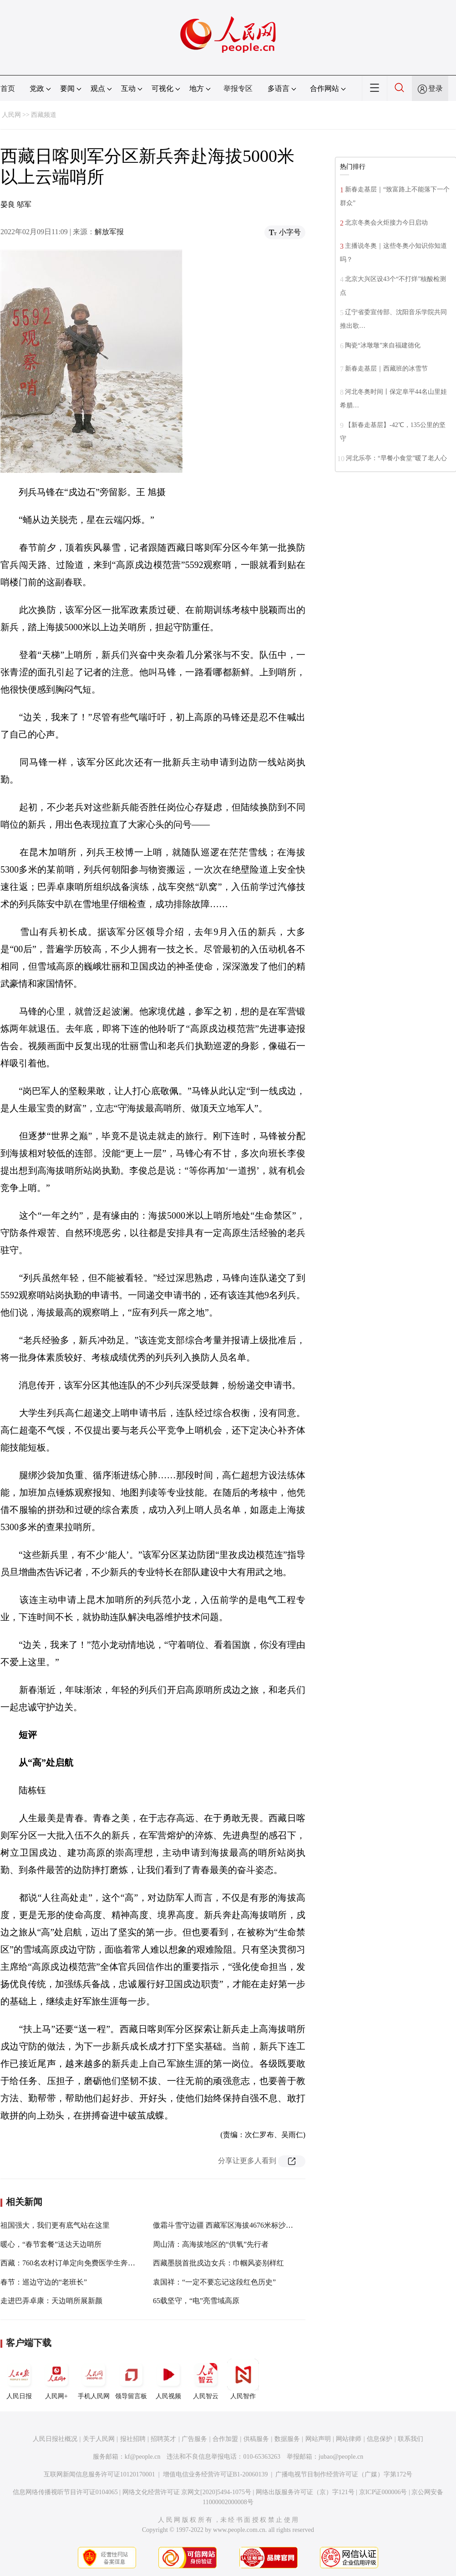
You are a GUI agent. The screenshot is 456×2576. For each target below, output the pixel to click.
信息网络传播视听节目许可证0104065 (65, 2492)
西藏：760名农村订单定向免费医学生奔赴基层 (75, 2263)
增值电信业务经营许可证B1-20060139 (215, 2474)
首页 (7, 88)
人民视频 (168, 2379)
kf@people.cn (143, 2456)
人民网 (11, 114)
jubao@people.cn (341, 2456)
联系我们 (410, 2438)
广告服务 (194, 2438)
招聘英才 (163, 2438)
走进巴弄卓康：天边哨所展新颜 (51, 2301)
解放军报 (109, 232)
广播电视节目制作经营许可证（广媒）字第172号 (343, 2474)
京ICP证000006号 (383, 2492)
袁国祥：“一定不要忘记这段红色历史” (214, 2282)
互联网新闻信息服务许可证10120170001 (99, 2474)
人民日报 (19, 2379)
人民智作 (243, 2379)
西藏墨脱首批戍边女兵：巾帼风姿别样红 (218, 2263)
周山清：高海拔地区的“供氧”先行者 (211, 2244)
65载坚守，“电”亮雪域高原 (196, 2301)
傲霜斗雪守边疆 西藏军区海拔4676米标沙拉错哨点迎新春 (245, 2225)
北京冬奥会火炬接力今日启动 (386, 222)
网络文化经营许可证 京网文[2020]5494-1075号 (187, 2492)
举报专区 (238, 88)
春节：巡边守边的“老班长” (43, 2282)
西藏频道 (43, 114)
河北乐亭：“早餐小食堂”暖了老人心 (396, 458)
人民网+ (56, 2379)
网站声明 (318, 2438)
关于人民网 (99, 2438)
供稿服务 (256, 2438)
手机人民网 (94, 2379)
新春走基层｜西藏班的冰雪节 (386, 368)
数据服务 (287, 2438)
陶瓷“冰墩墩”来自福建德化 (383, 345)
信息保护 (379, 2438)
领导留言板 (131, 2379)
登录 (435, 88)
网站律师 (348, 2438)
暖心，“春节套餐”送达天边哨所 (50, 2244)
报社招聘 (133, 2438)
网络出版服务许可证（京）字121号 (305, 2492)
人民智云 (206, 2379)
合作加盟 (225, 2438)
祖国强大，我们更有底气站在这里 (55, 2225)
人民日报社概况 (55, 2438)
